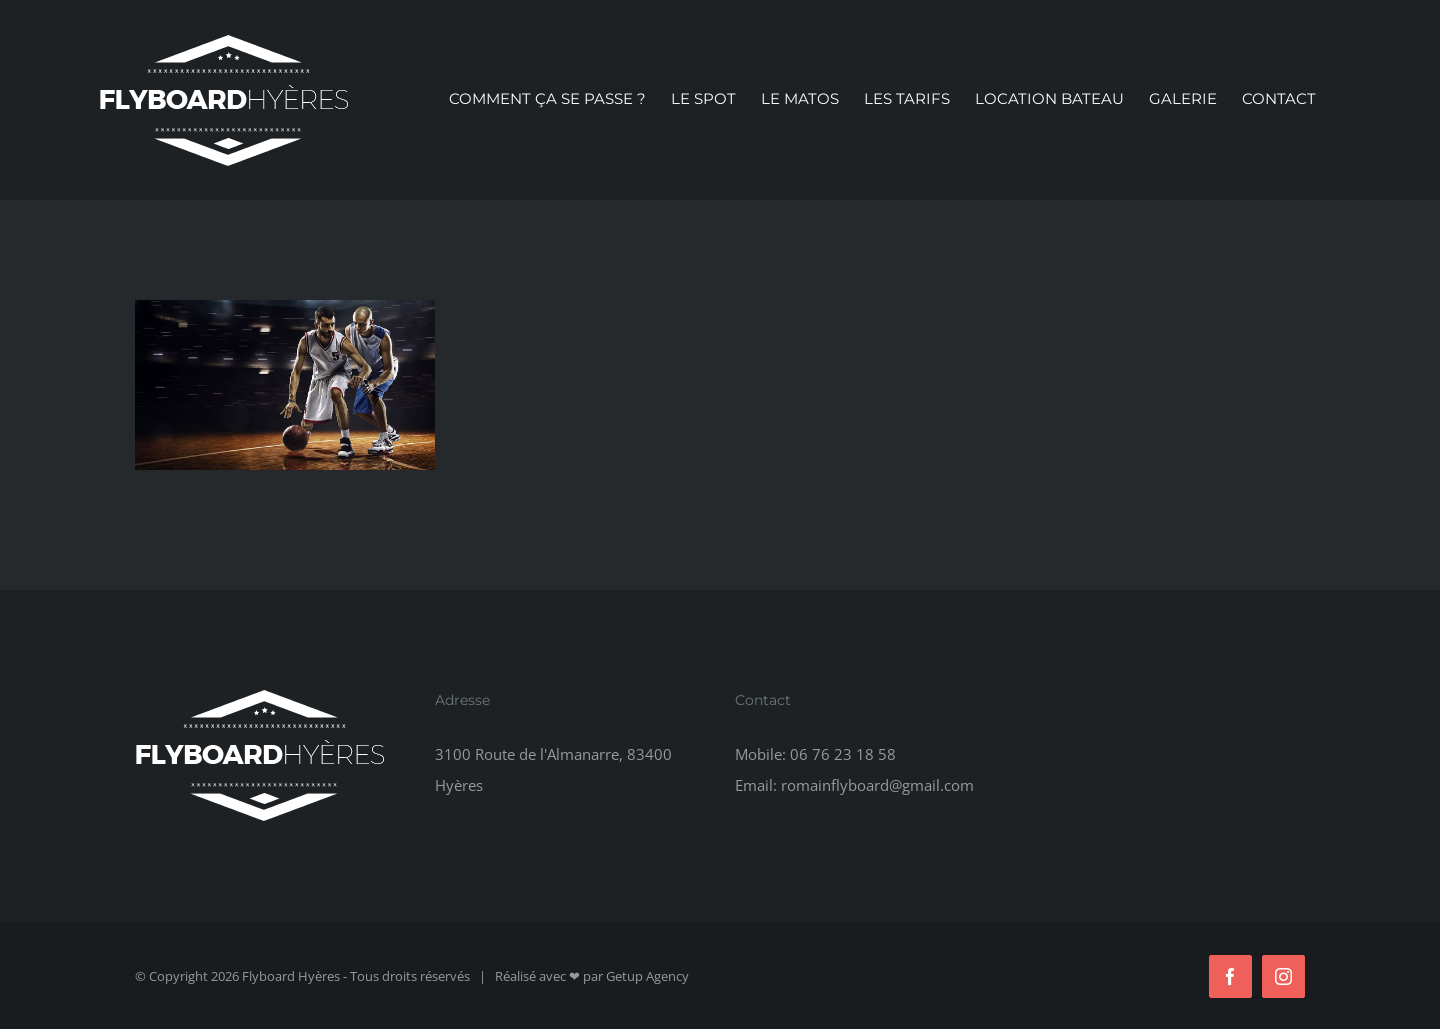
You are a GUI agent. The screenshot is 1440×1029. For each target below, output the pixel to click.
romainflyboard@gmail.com (877, 785)
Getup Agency (647, 976)
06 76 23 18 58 (843, 754)
